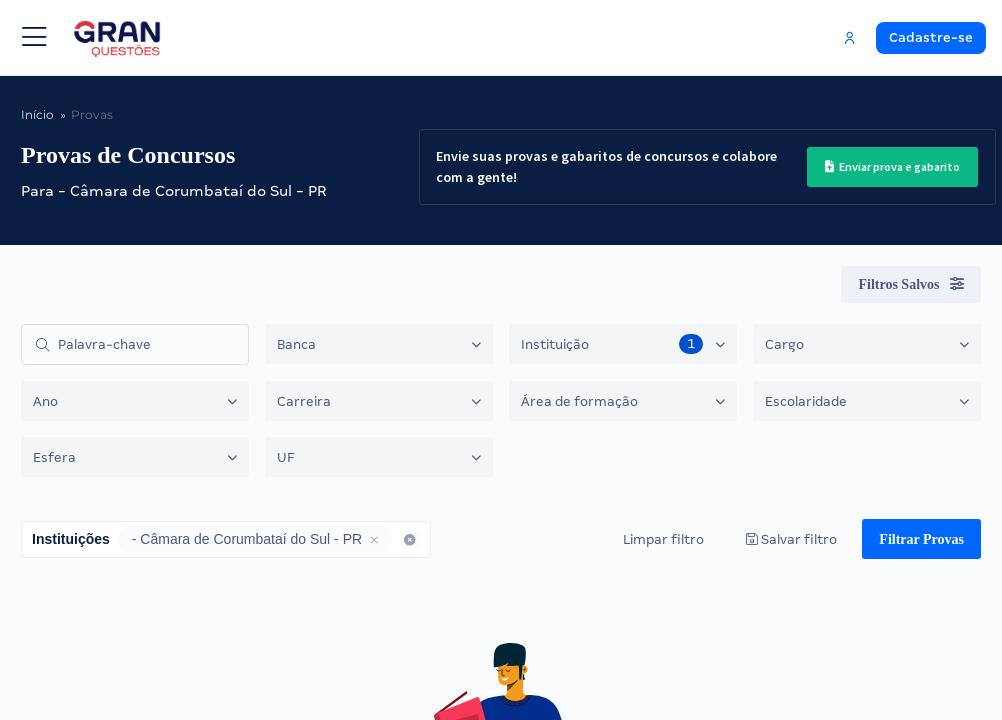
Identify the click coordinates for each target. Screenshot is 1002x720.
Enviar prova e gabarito (892, 166)
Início (36, 114)
